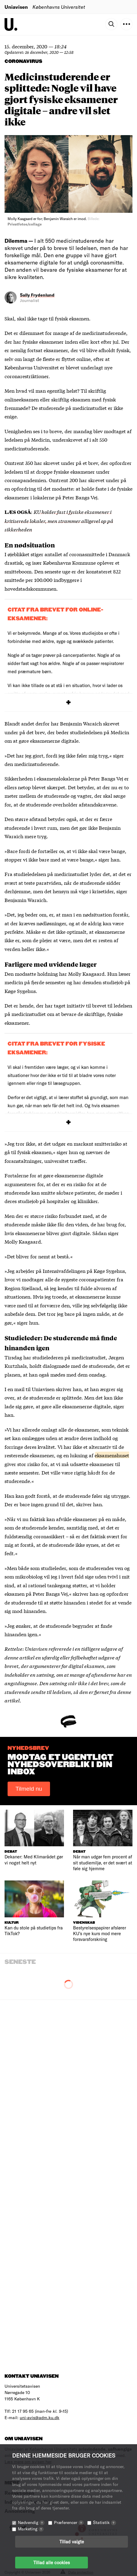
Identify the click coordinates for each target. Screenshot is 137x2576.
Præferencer (69, 2522)
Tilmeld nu (28, 1789)
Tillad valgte (71, 2541)
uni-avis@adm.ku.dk (39, 2417)
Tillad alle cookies (51, 2562)
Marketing (31, 2528)
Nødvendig (31, 2522)
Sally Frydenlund (37, 294)
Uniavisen (16, 7)
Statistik (104, 2522)
